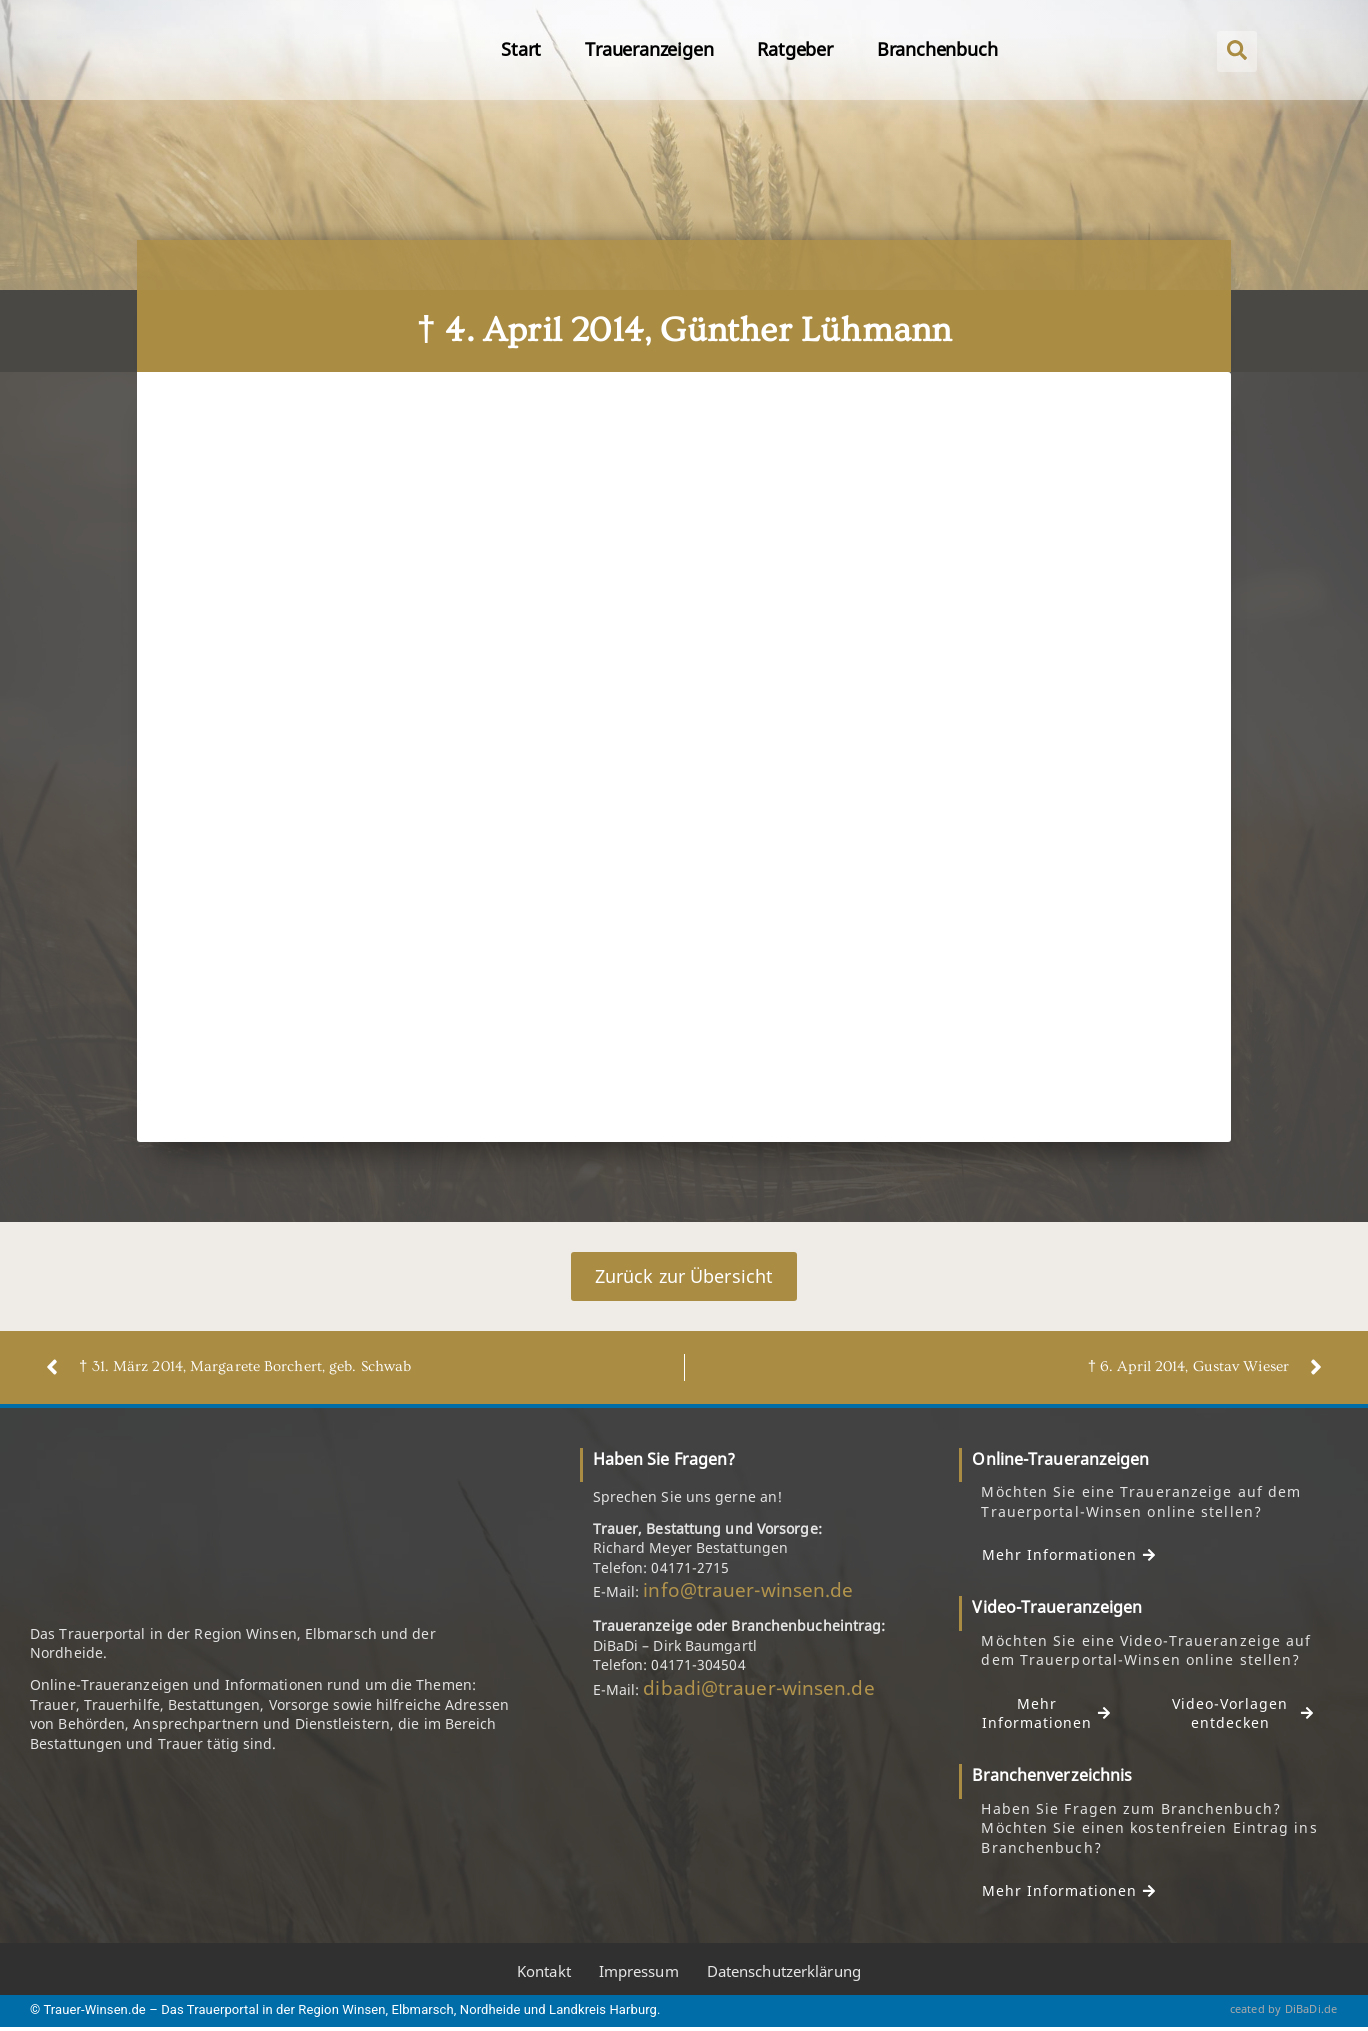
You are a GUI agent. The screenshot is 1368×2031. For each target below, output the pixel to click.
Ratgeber (794, 49)
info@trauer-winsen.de (748, 1591)
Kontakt (544, 1973)
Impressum (639, 1973)
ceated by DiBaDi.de (1284, 2009)
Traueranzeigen (649, 49)
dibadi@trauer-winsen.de (758, 1688)
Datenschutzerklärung (784, 1973)
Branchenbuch (937, 49)
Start (521, 49)
